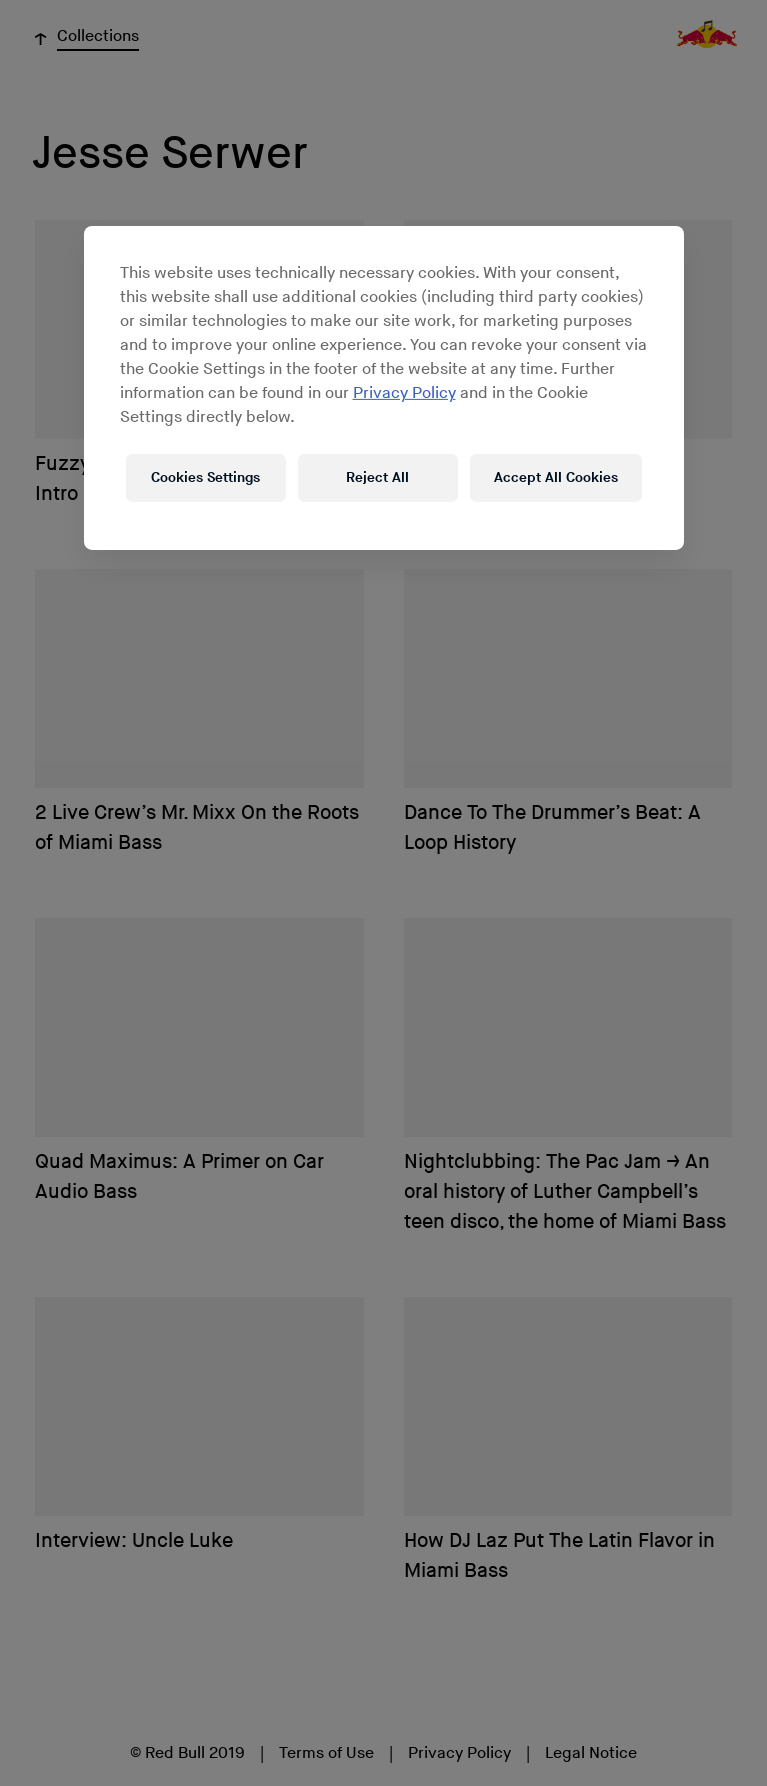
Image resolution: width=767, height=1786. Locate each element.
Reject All (377, 477)
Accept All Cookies (556, 477)
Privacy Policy (404, 393)
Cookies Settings (205, 477)
